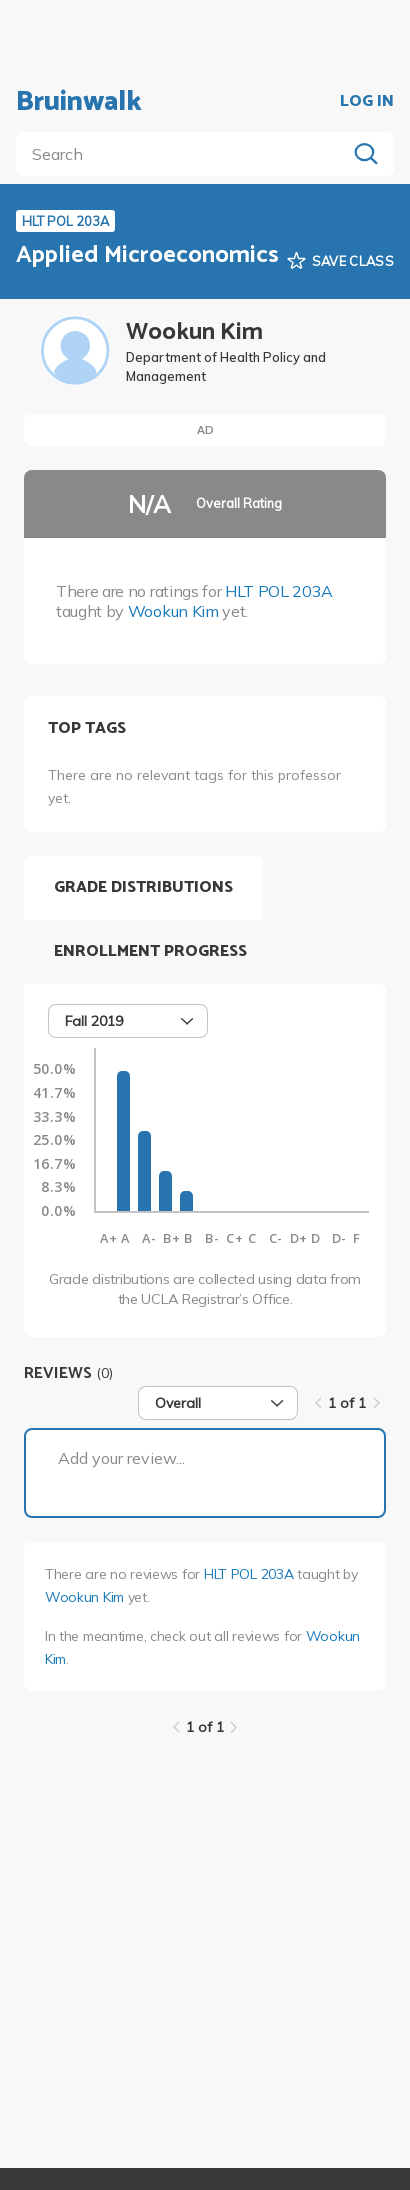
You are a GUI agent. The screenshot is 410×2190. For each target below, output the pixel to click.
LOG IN (367, 102)
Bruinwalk (79, 102)
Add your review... (121, 1458)
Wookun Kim (173, 611)
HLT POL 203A (279, 591)
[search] (185, 154)
